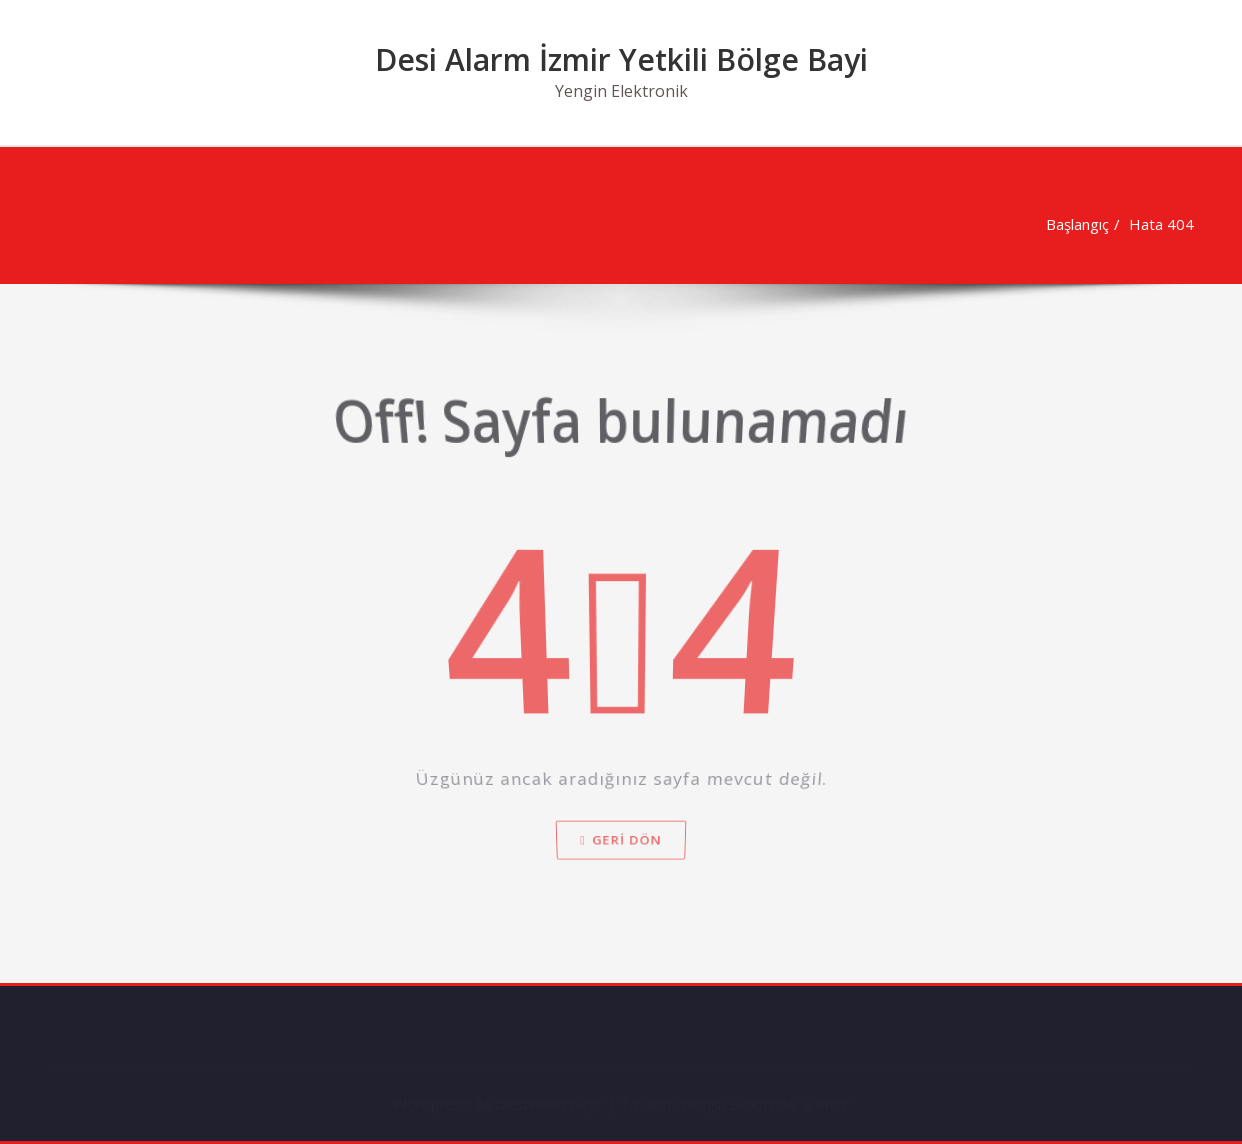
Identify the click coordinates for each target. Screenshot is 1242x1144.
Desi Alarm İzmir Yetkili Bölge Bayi (621, 59)
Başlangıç (1072, 224)
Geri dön (621, 874)
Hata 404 (1156, 224)
